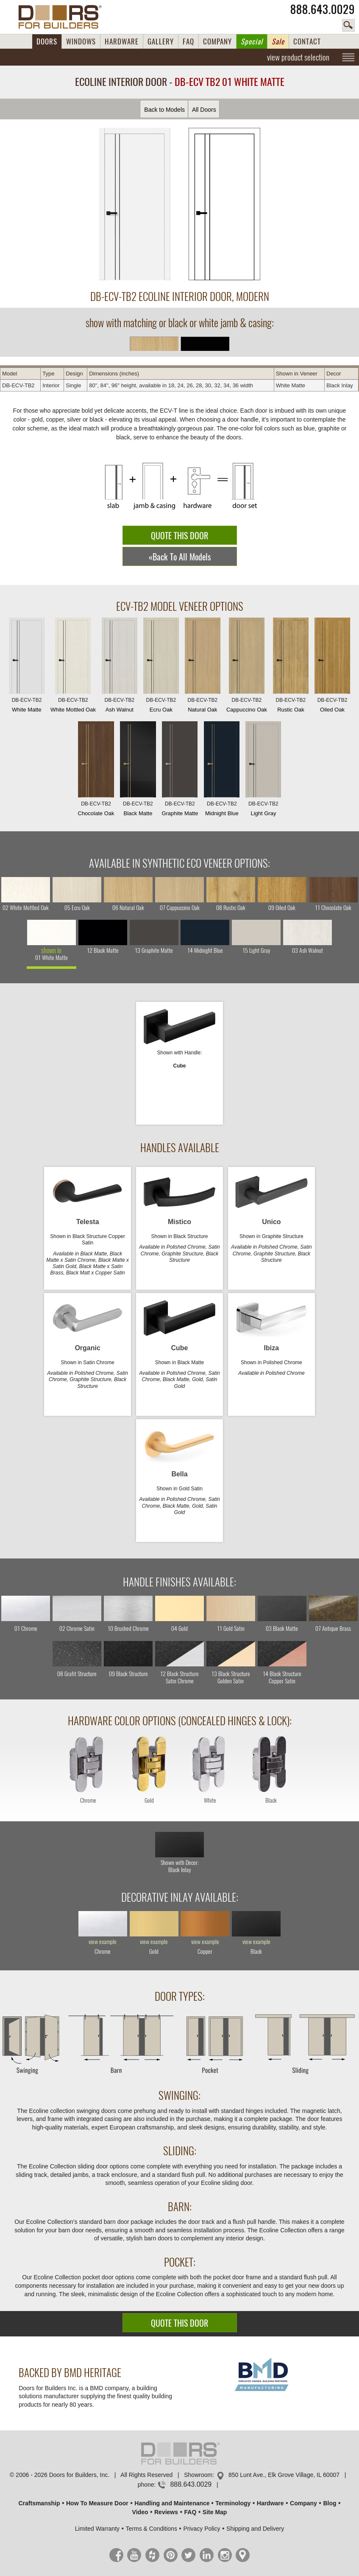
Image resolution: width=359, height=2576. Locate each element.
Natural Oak (202, 667)
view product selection (298, 57)
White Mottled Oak (73, 667)
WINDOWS (81, 41)
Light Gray (263, 771)
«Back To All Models (180, 557)
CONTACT (307, 41)
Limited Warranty (97, 2528)
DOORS (46, 41)
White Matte (27, 667)
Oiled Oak (332, 667)
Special (252, 41)
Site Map (215, 2512)
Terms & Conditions (151, 2528)
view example (103, 1942)
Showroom (198, 2474)
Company (303, 2503)
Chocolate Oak (96, 771)
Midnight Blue (221, 771)
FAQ (188, 41)
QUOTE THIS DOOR (179, 535)
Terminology (232, 2503)
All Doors (204, 109)
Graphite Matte (179, 771)
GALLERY (160, 41)
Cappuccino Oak (246, 667)
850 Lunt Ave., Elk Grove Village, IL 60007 (284, 2474)
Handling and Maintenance (171, 2503)
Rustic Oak (291, 667)
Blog (329, 2503)
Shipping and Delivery (255, 2528)
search (348, 25)
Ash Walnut (119, 667)
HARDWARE (122, 41)
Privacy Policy (201, 2528)
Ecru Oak (161, 667)
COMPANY (217, 41)
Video (140, 2512)
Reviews (166, 2512)
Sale (278, 41)
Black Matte (138, 771)
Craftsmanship (39, 2503)
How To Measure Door (97, 2503)
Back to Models (164, 109)
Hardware (270, 2503)
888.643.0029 (322, 9)
